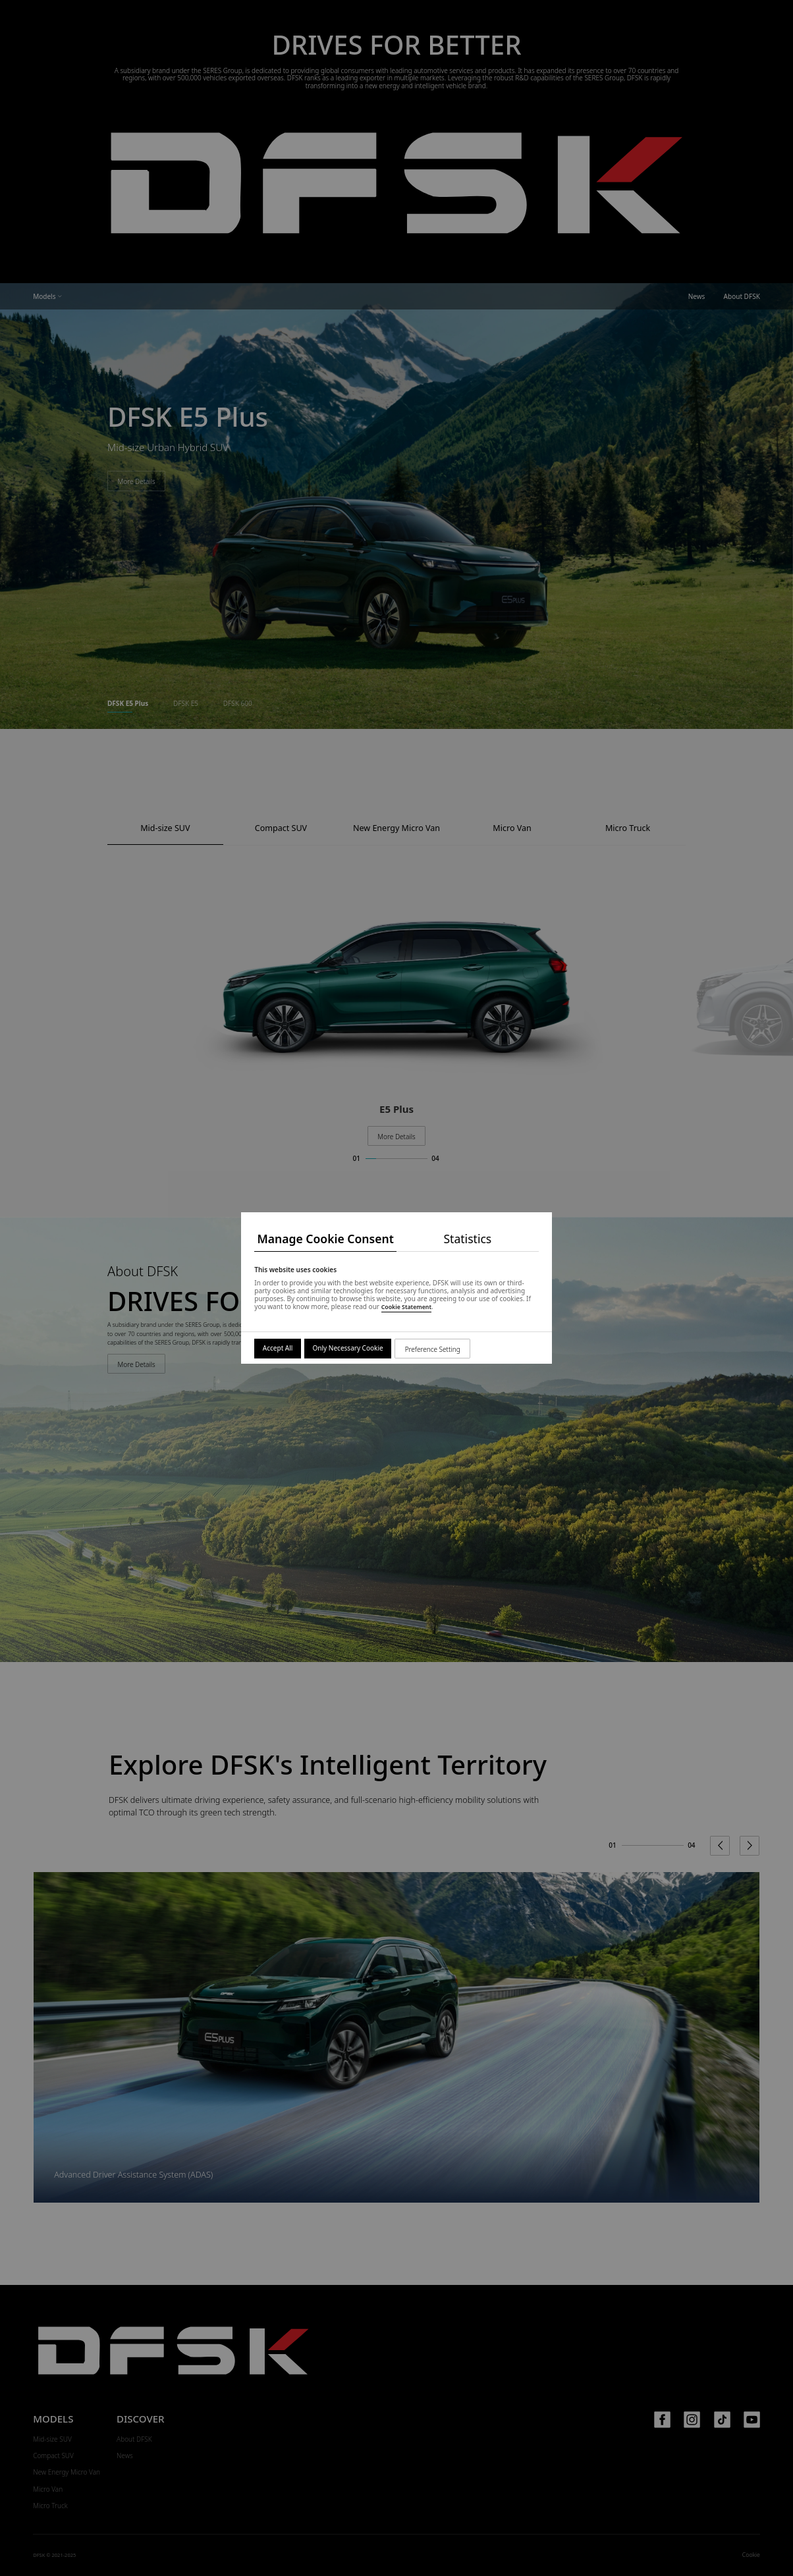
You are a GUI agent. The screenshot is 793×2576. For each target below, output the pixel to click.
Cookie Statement (406, 1307)
